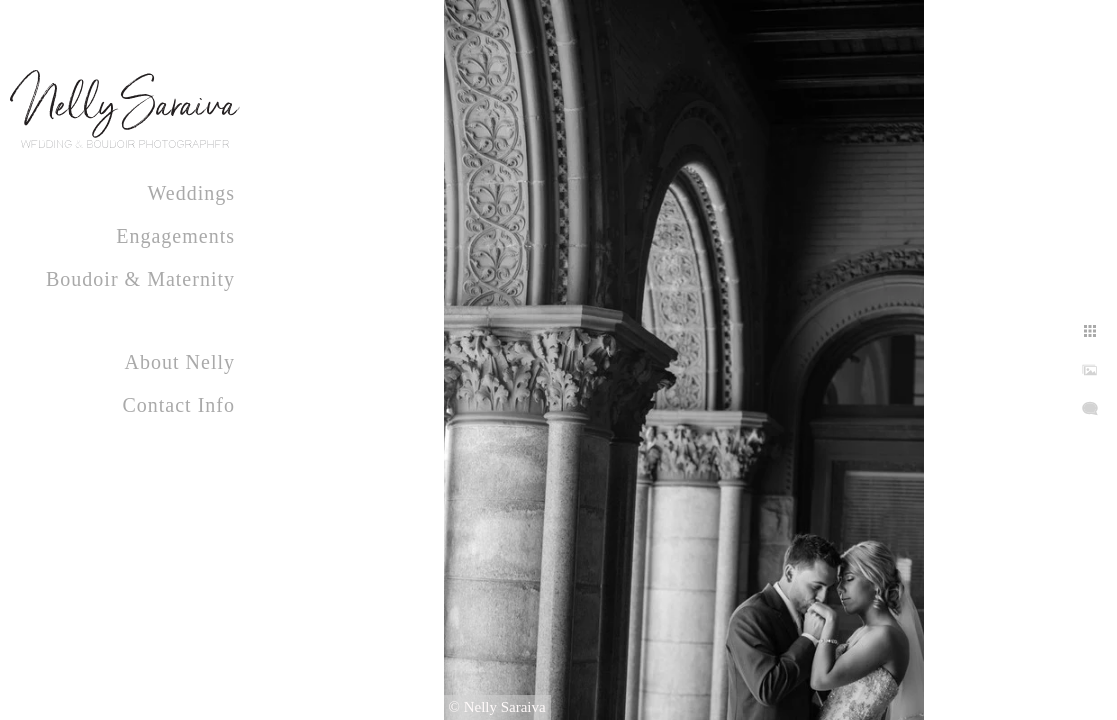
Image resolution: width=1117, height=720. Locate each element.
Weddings (192, 193)
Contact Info (178, 405)
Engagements (175, 236)
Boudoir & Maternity (140, 279)
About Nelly (180, 362)
